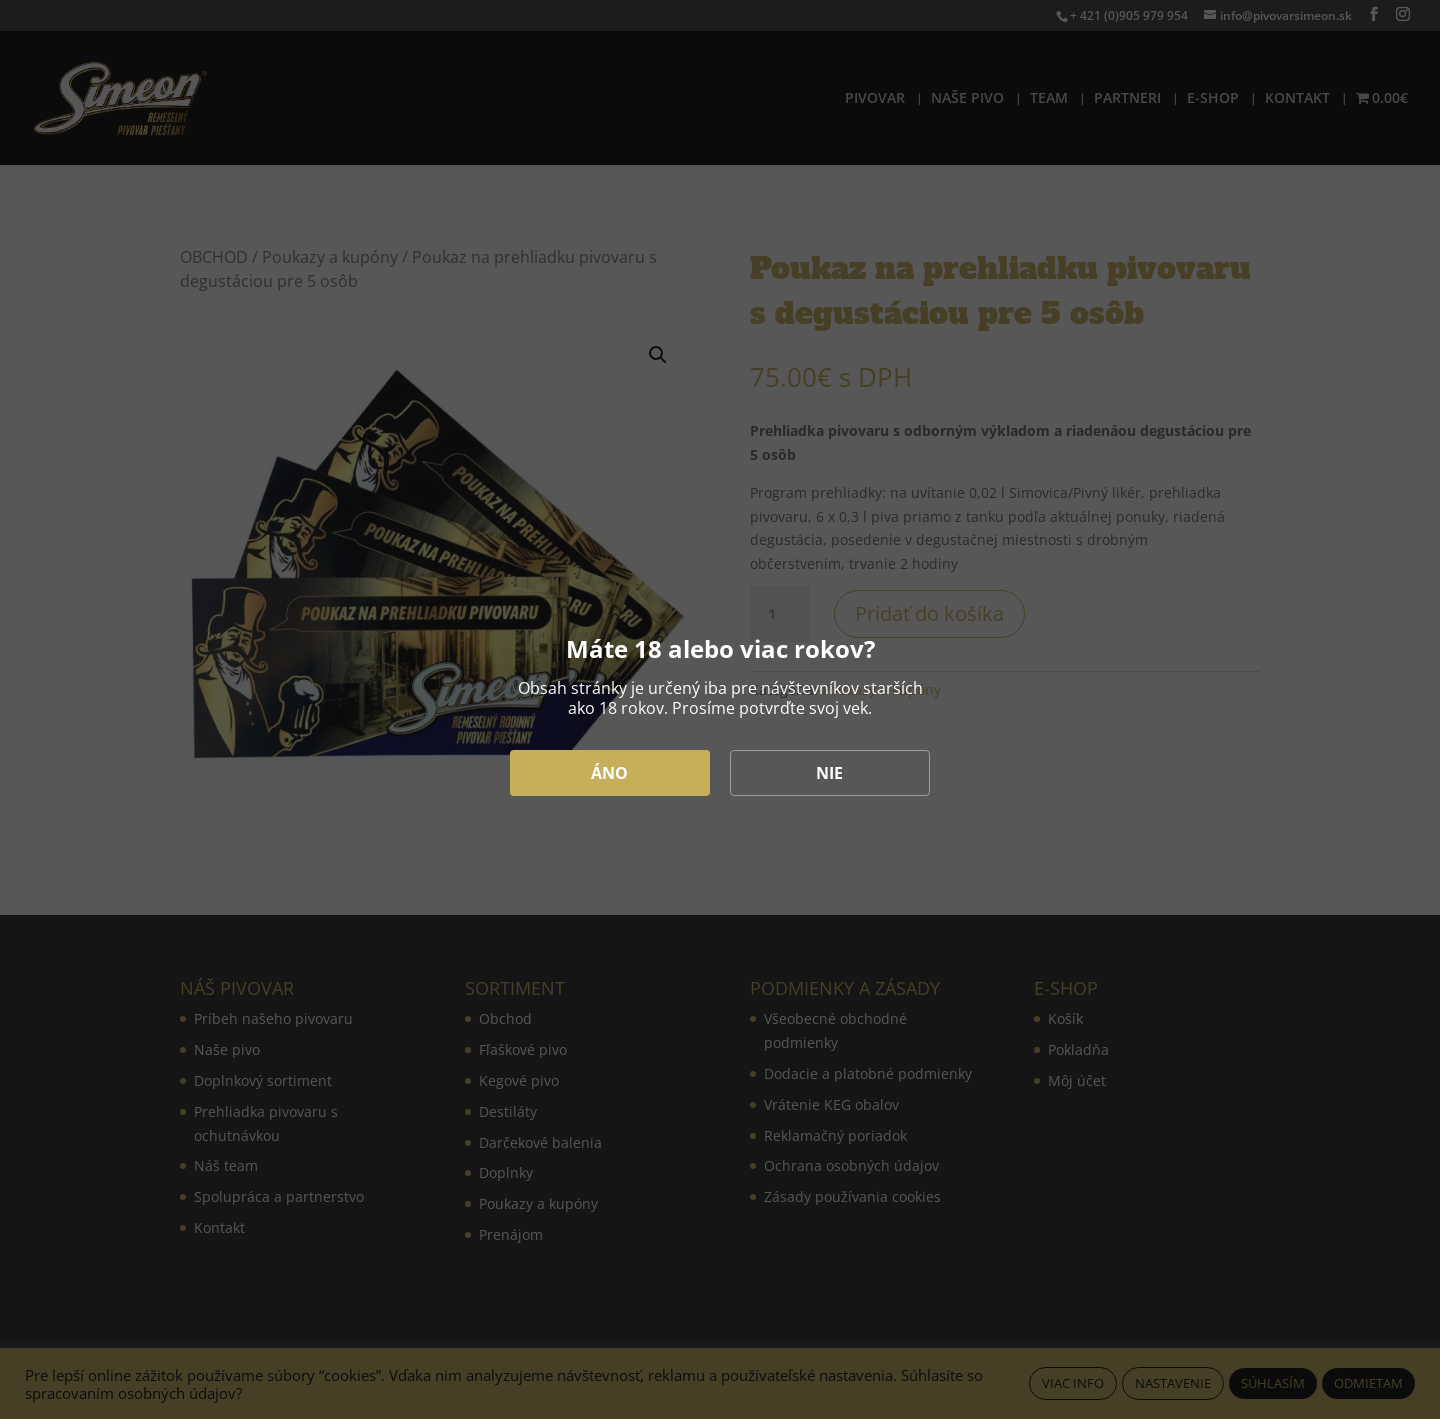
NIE (829, 773)
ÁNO (609, 773)
